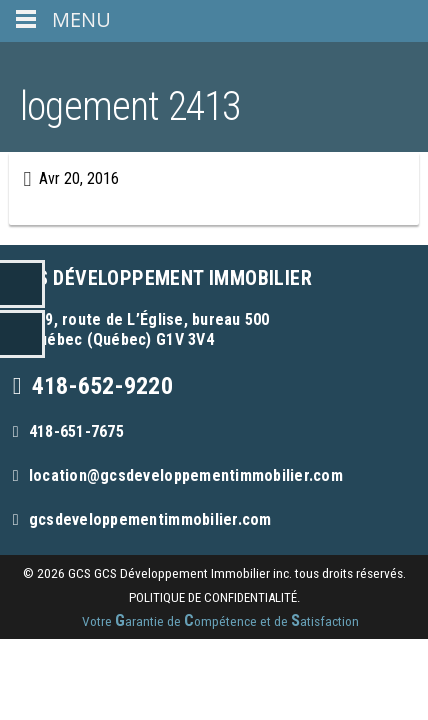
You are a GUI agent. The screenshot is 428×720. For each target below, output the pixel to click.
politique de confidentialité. (214, 597)
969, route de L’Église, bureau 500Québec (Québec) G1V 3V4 (149, 329)
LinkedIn (22, 284)
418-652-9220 (102, 386)
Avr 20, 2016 (79, 178)
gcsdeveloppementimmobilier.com (150, 519)
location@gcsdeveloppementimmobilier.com (186, 475)
